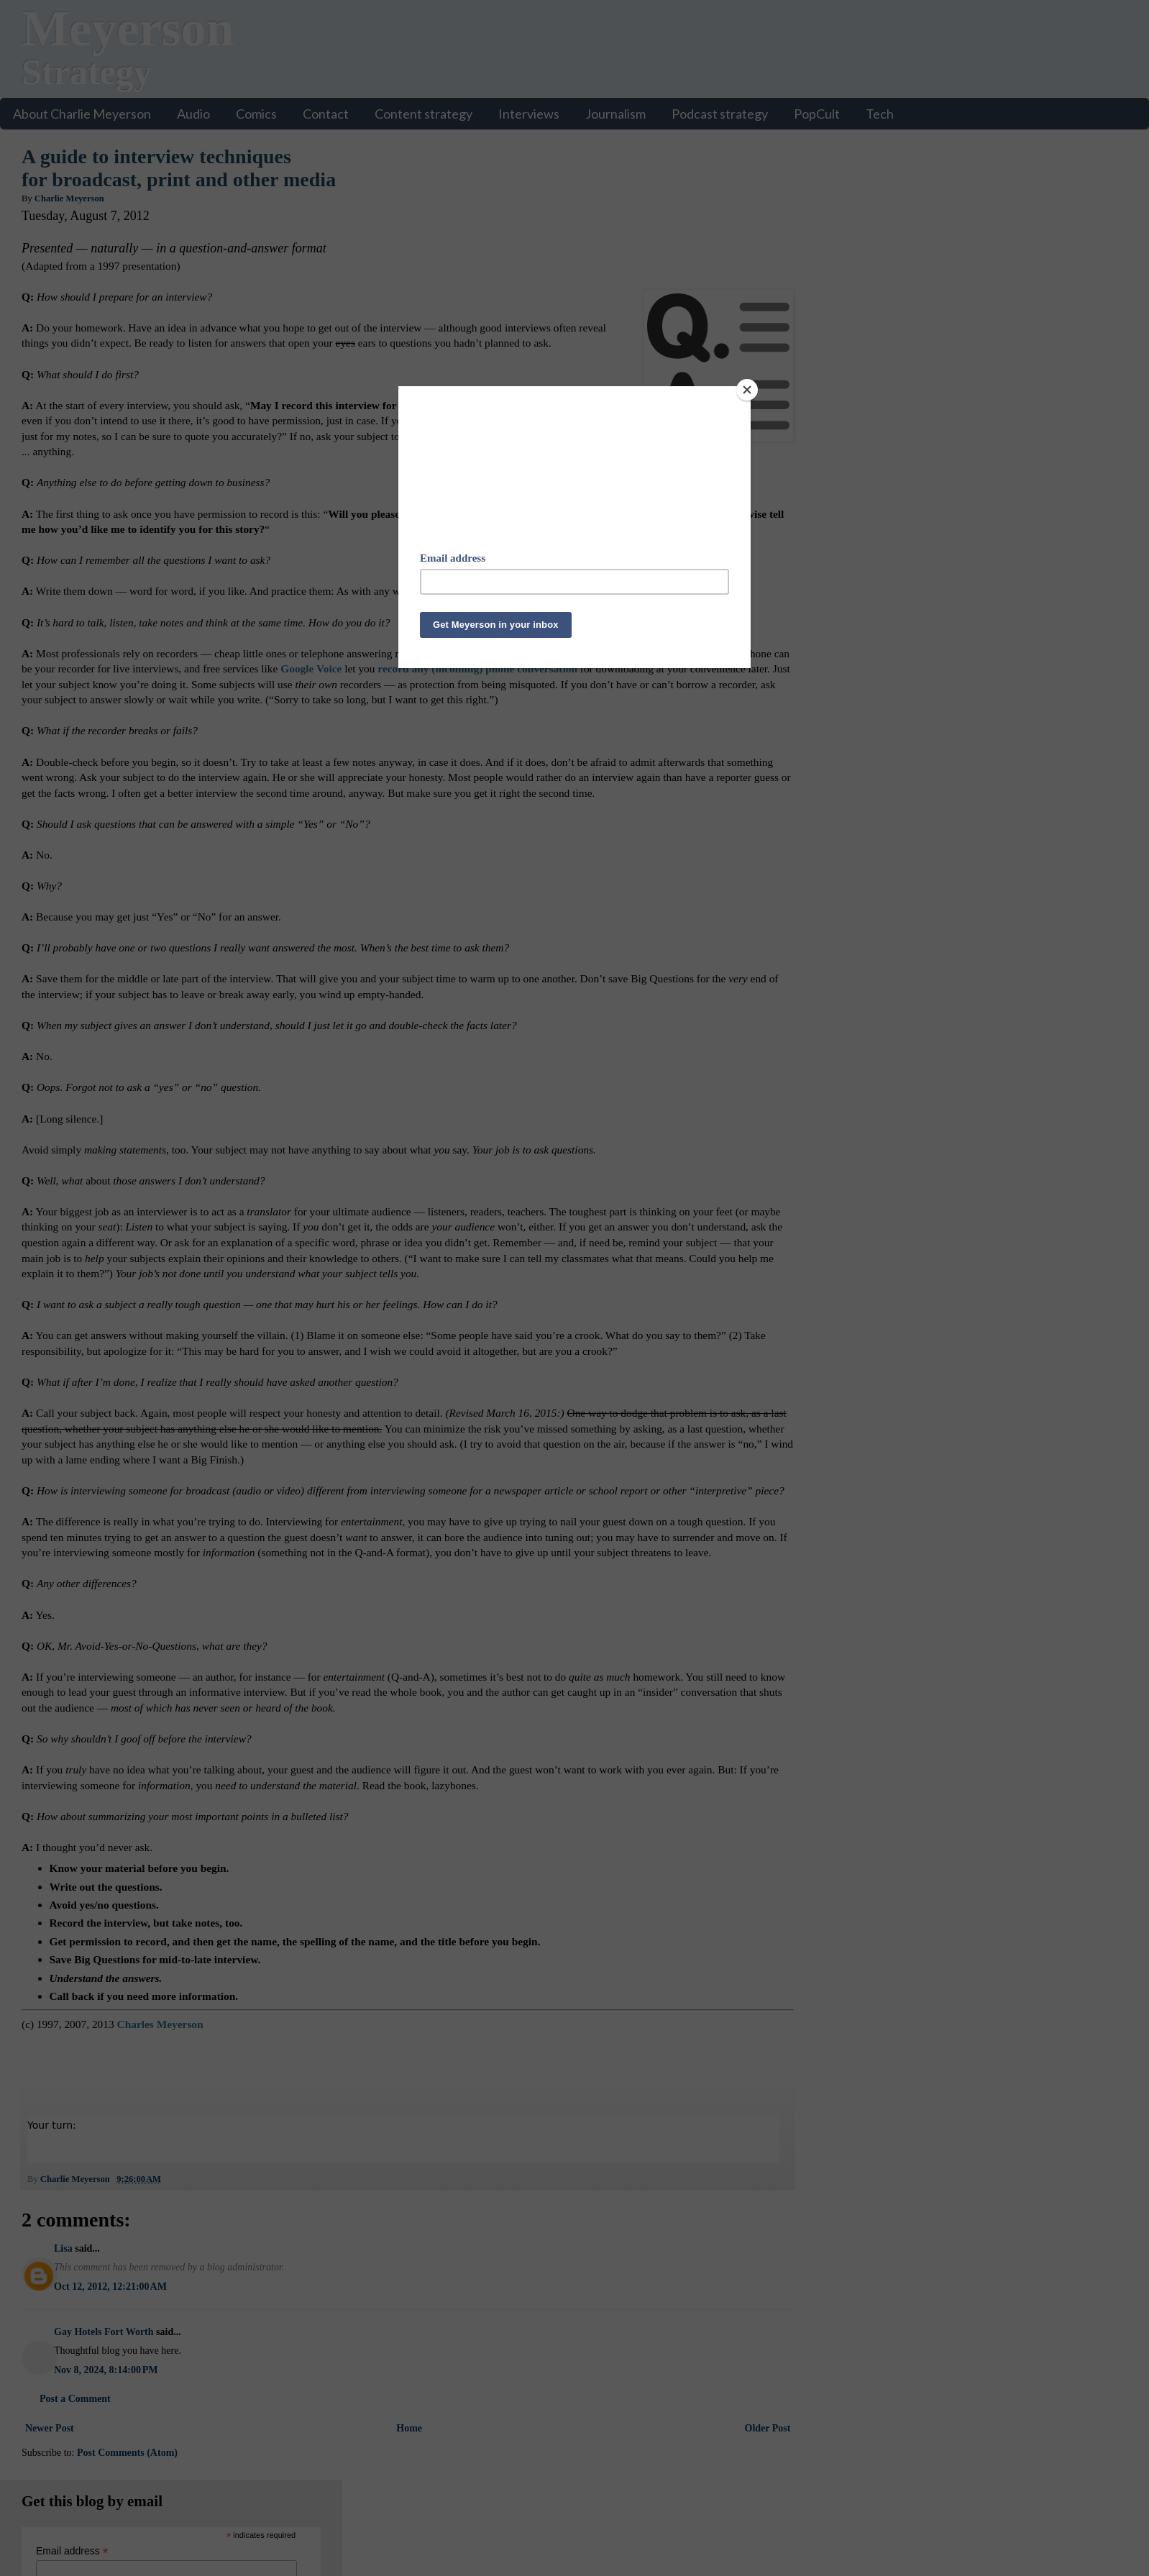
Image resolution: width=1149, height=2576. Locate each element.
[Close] (747, 390)
